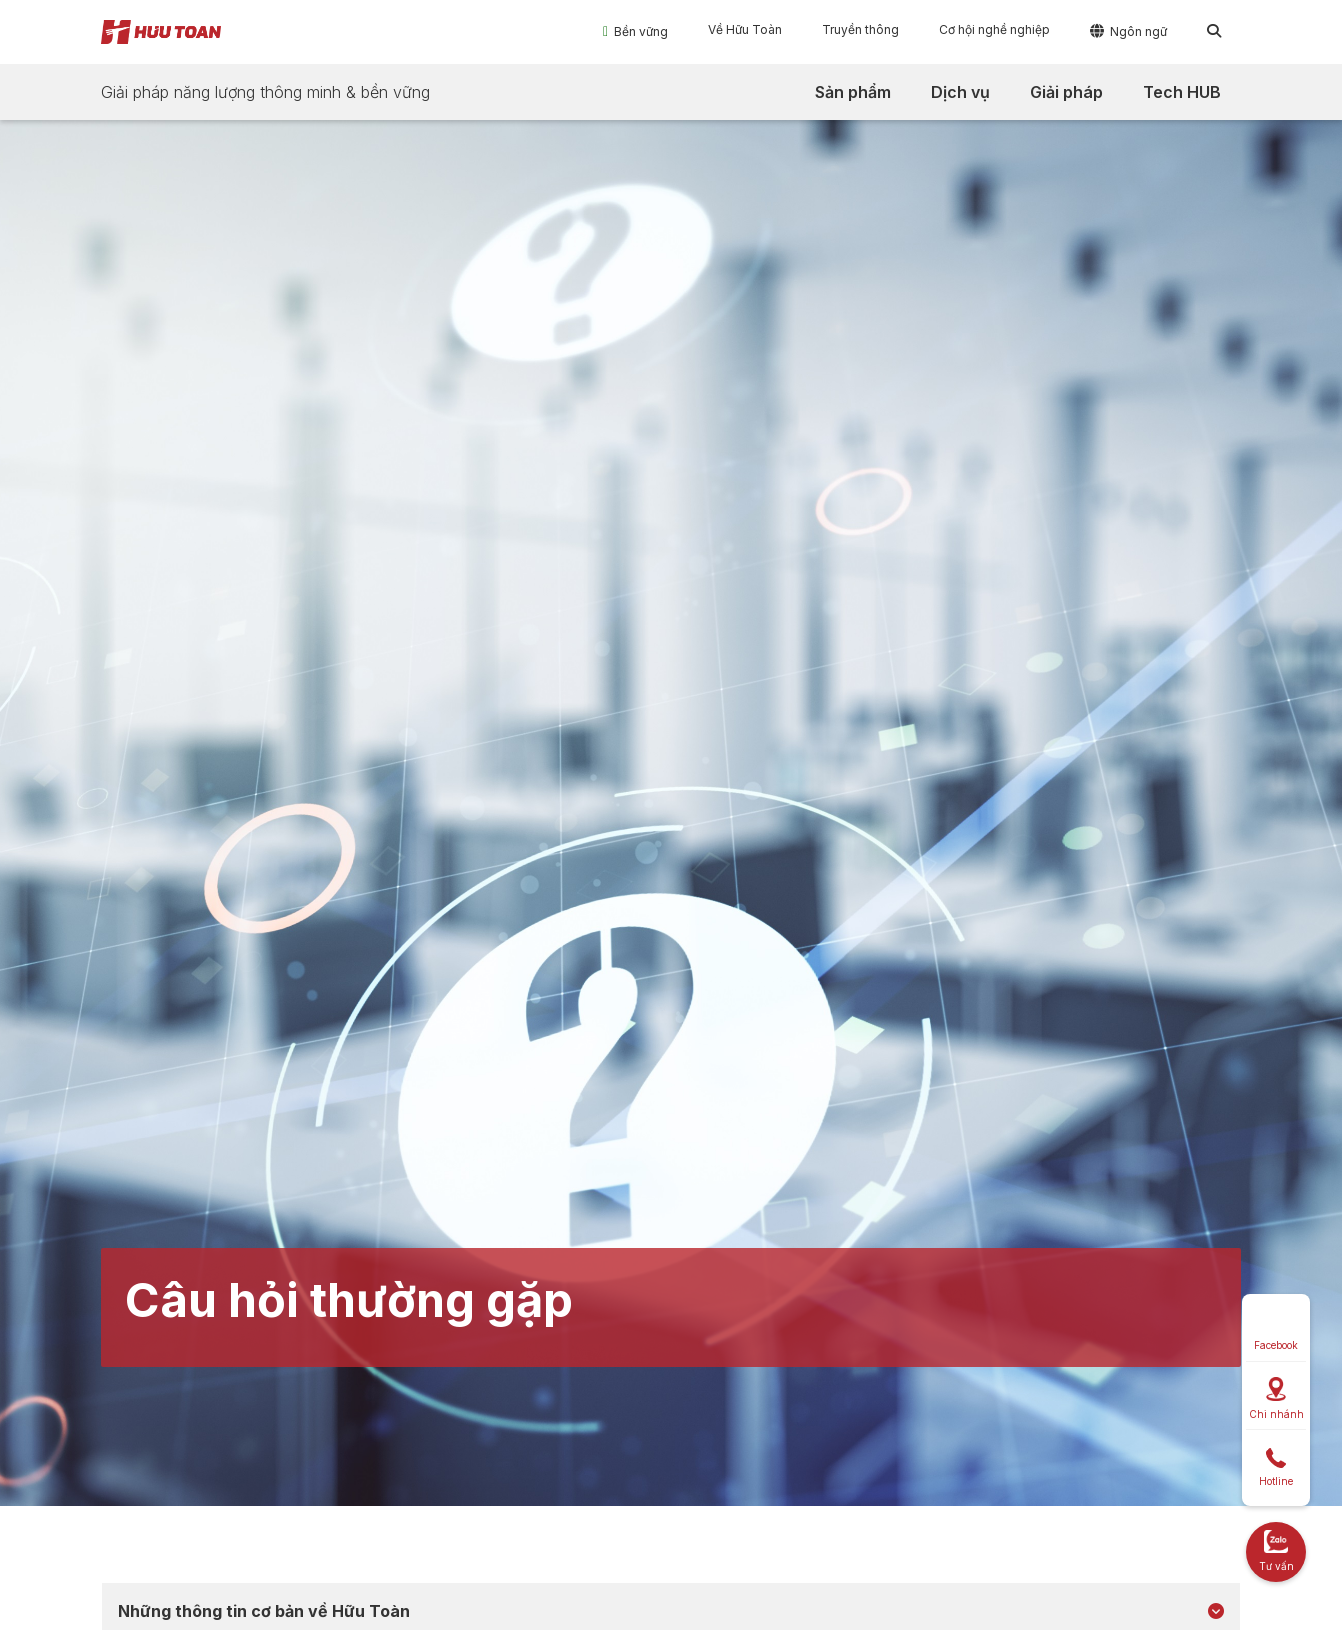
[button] (635, 31)
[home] (161, 32)
